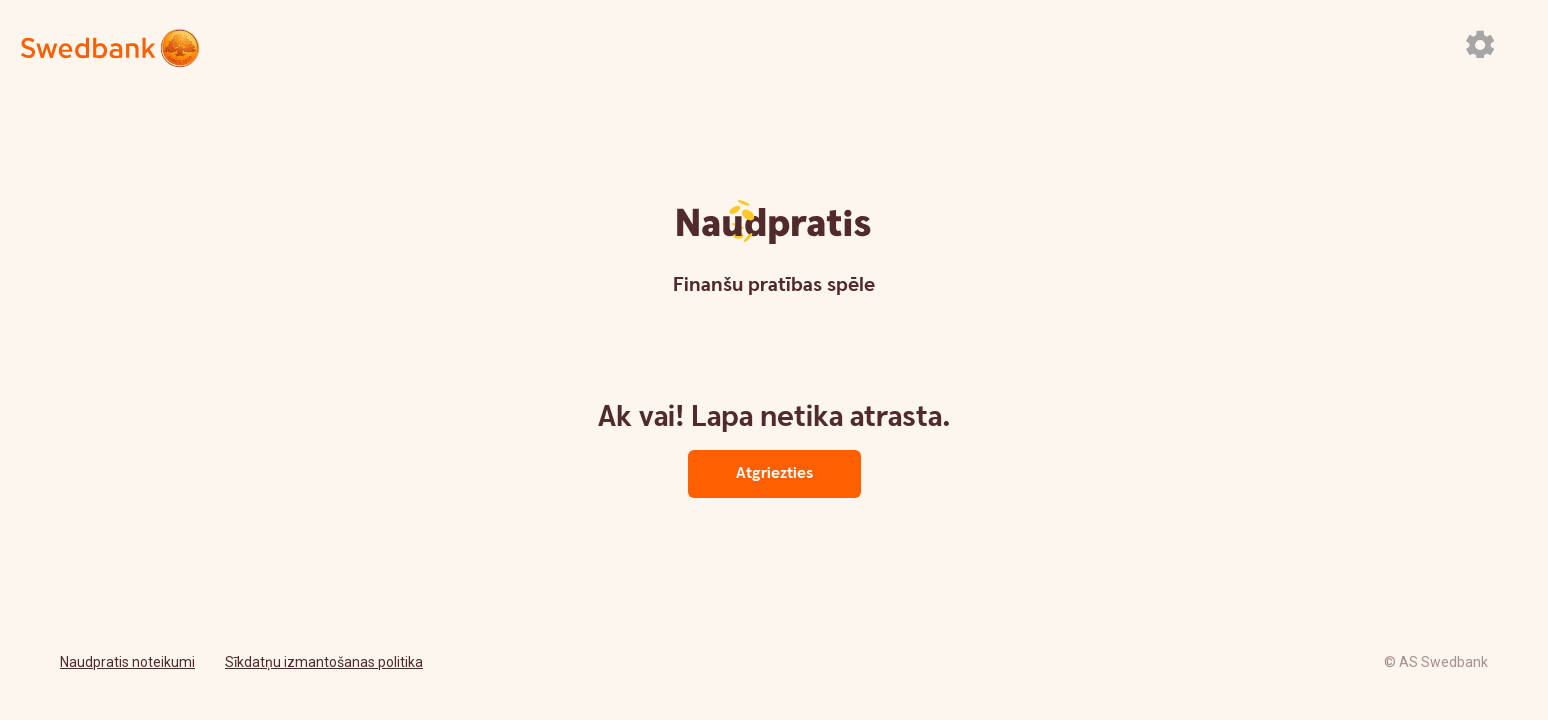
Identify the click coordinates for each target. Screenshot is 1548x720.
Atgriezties (774, 473)
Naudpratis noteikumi (127, 662)
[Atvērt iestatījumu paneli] (1480, 44)
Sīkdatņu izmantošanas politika (324, 662)
